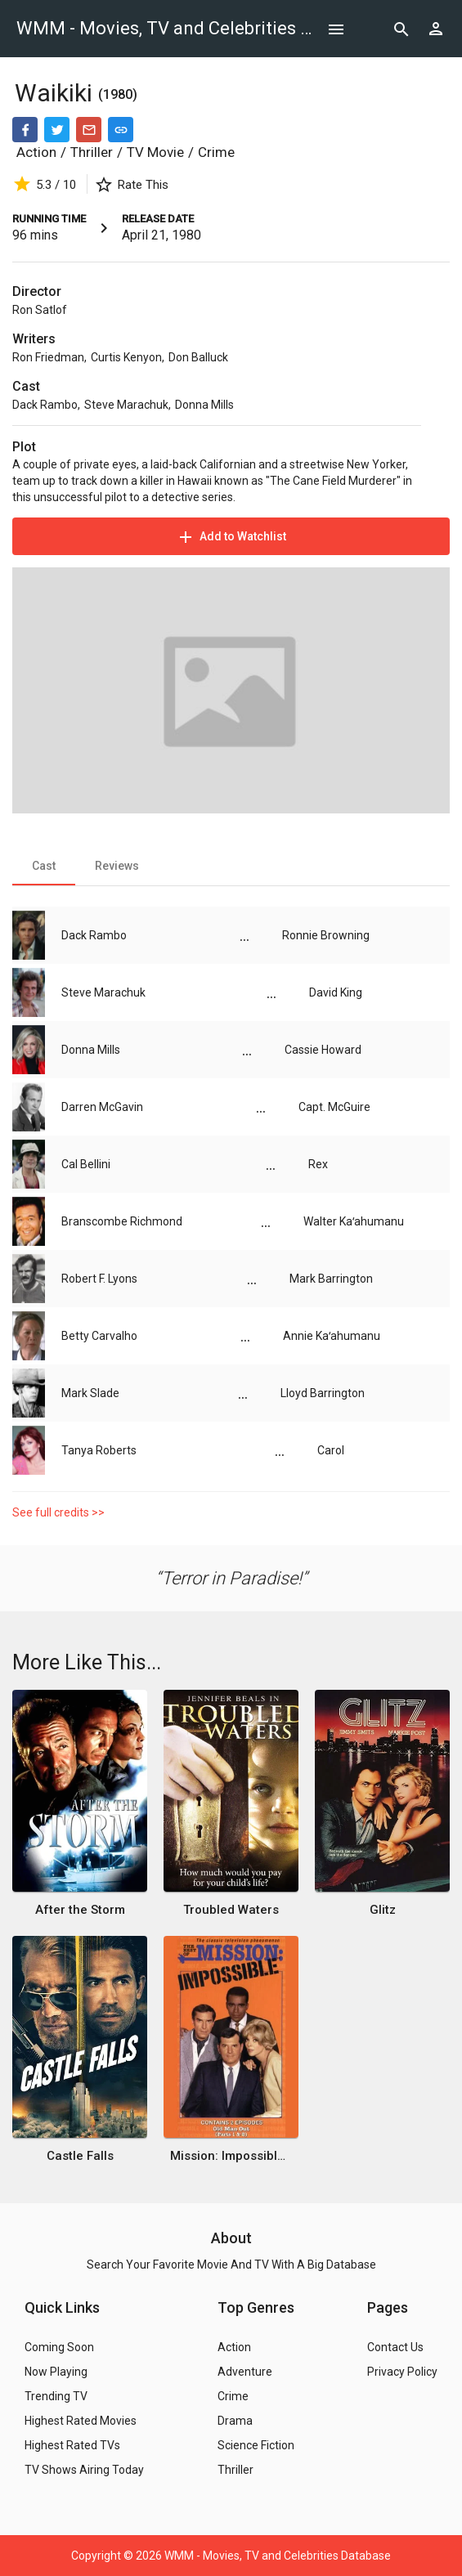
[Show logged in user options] (436, 28)
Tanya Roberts (99, 1450)
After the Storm (80, 1909)
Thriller (91, 152)
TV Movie (155, 152)
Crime (216, 152)
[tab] (43, 865)
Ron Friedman (48, 357)
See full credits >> (58, 1512)
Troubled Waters (231, 1909)
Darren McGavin (102, 1106)
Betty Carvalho (99, 1335)
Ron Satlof (39, 309)
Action (36, 152)
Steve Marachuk (126, 404)
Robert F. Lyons (99, 1278)
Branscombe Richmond (121, 1221)
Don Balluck (198, 357)
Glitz (383, 1909)
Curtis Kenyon (126, 357)
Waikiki (56, 92)
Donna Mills (204, 404)
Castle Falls (80, 2155)
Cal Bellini (85, 1164)
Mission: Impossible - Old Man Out (231, 2155)
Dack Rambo (45, 404)
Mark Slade (90, 1393)
